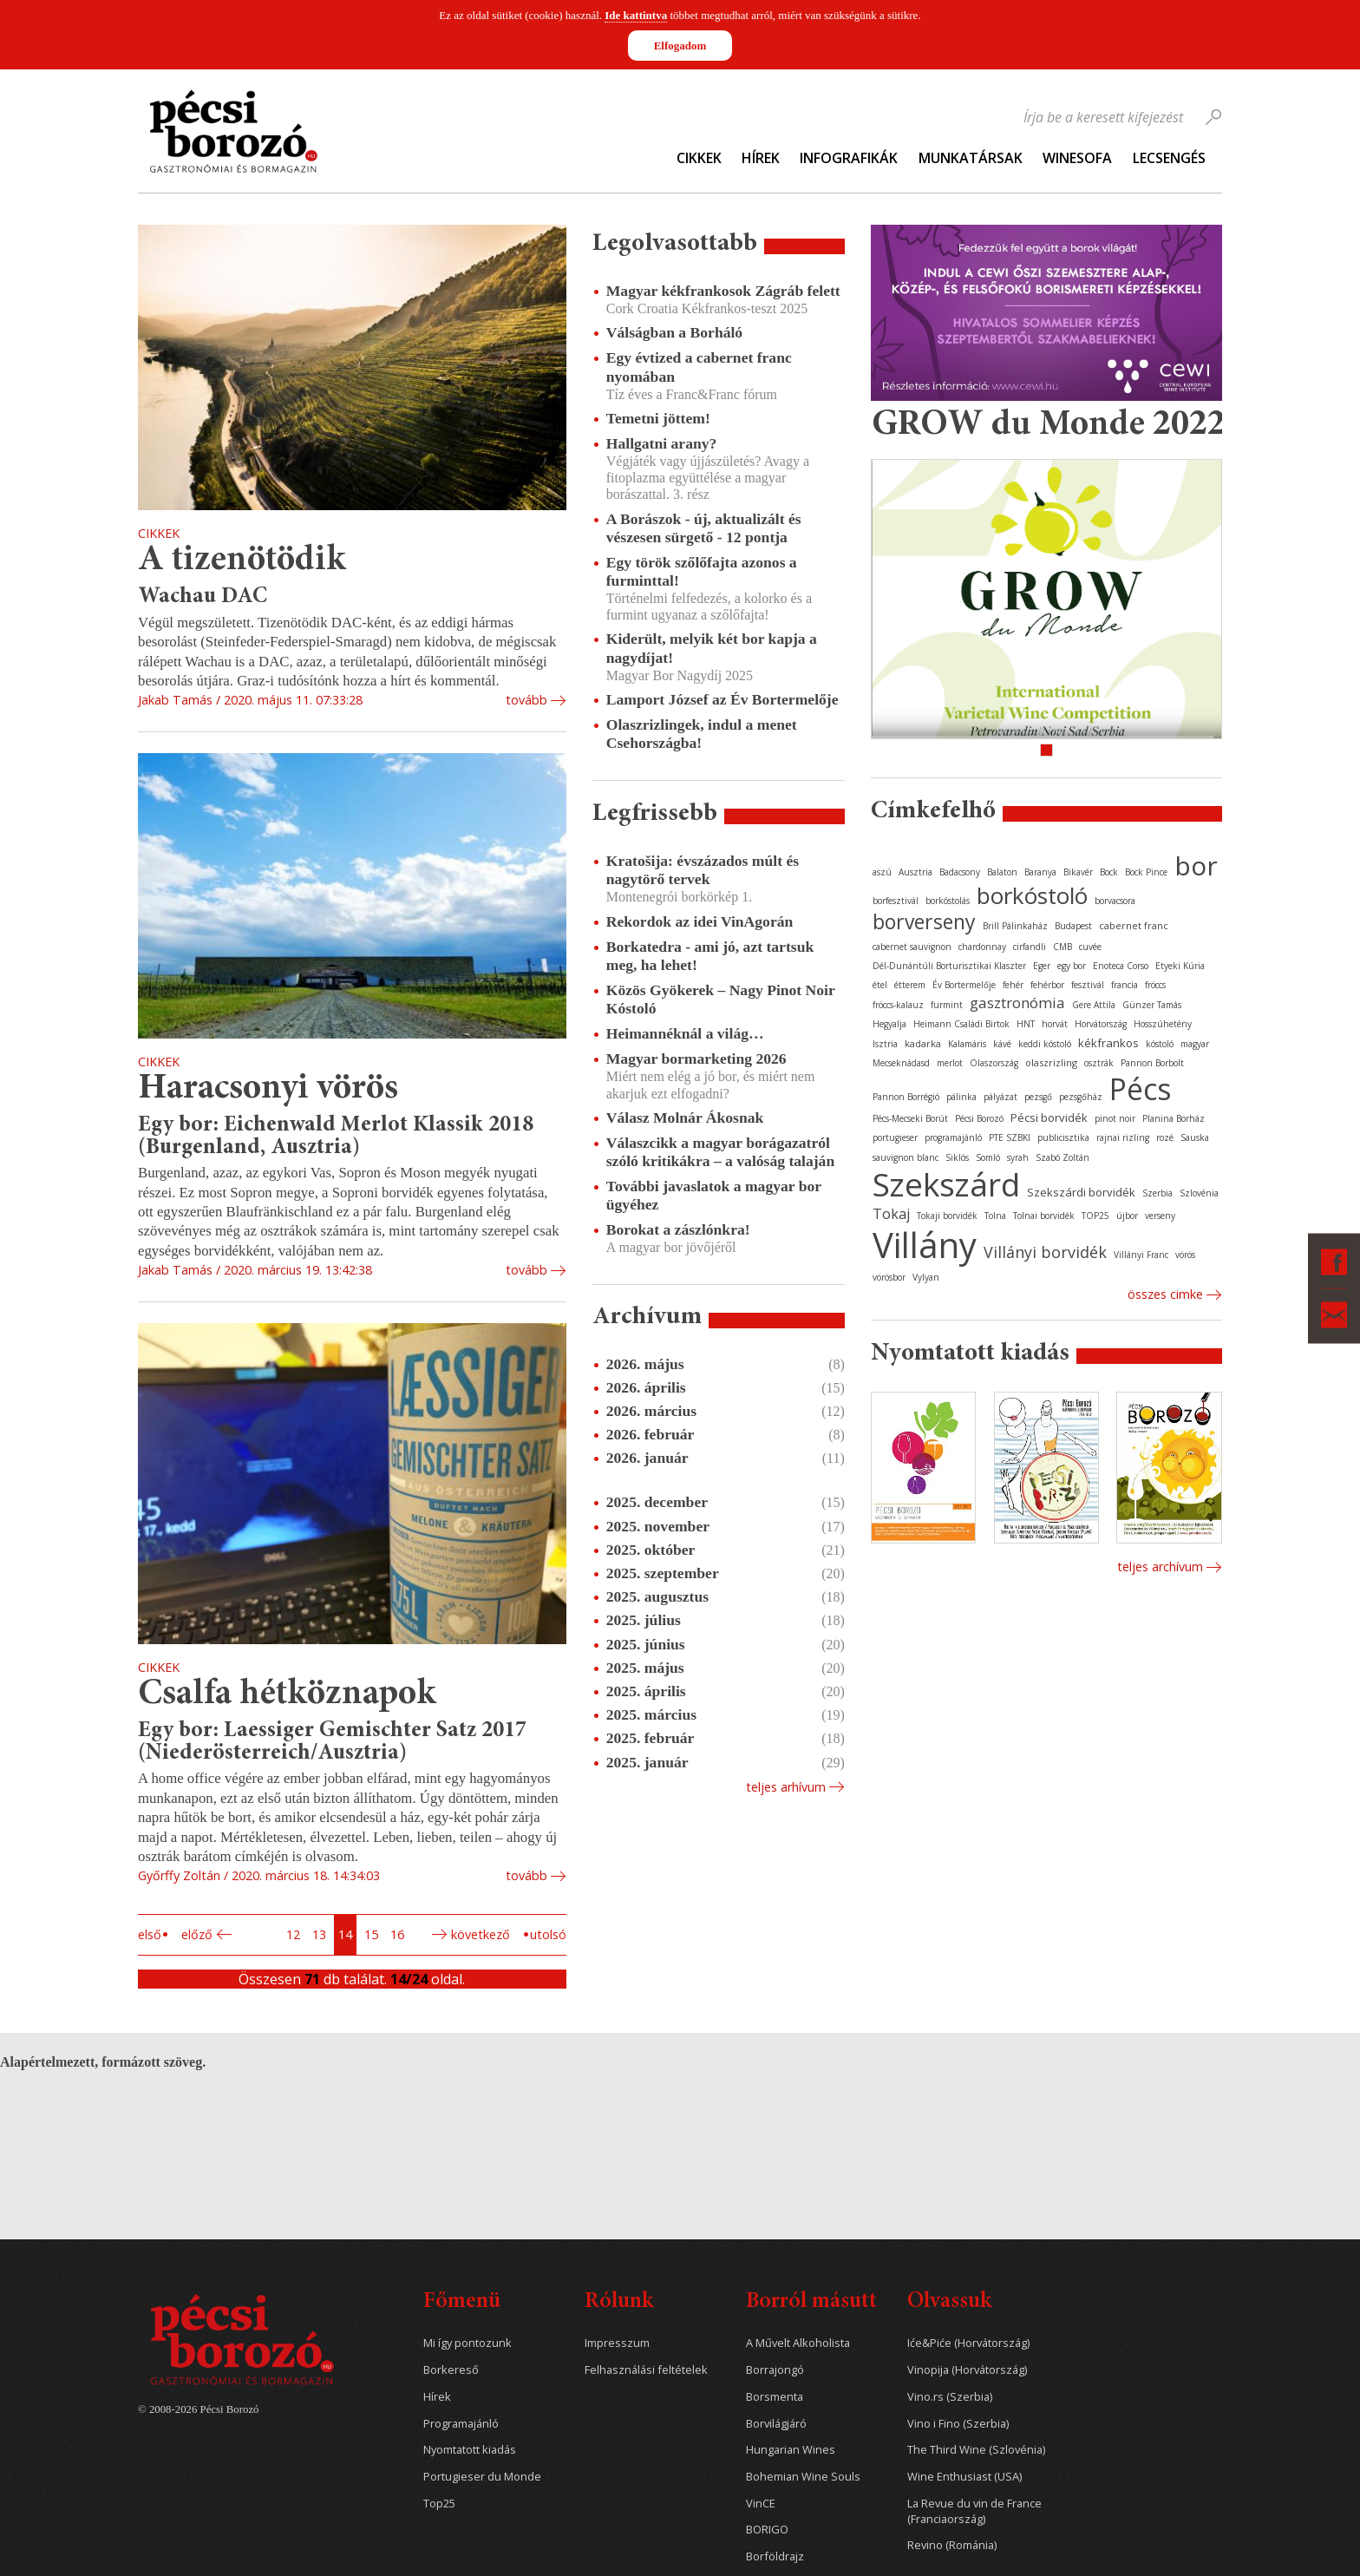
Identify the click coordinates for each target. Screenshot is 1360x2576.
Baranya (1040, 872)
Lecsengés (1169, 158)
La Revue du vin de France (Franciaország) (974, 2511)
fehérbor (1047, 985)
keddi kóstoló (1044, 1044)
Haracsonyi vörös (268, 1089)
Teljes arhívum (786, 1787)
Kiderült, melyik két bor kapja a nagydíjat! (711, 647)
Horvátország (1101, 1024)
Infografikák (849, 158)
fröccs (1155, 985)
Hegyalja (889, 1024)
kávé (1002, 1044)
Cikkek (699, 158)
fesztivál (1087, 985)
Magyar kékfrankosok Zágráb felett (723, 290)
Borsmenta (774, 2396)
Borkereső (451, 2370)
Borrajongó (775, 2370)
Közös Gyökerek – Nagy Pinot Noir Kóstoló (720, 999)
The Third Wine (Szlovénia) (976, 2449)
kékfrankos (1108, 1043)
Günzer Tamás (1151, 1005)
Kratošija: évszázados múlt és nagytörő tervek (702, 870)
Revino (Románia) (952, 2545)
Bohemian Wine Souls (803, 2476)
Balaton (1002, 872)
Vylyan (925, 1277)
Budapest (1073, 926)
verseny (1160, 1215)
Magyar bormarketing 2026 (696, 1058)
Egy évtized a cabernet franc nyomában (699, 366)
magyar (1194, 1044)
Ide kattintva (636, 15)
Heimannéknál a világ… (685, 1033)
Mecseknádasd (901, 1063)
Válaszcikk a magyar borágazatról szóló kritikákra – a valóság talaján (720, 1152)
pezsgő (1038, 1097)
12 (293, 1934)
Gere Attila (1093, 1005)
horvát (1055, 1024)
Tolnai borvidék (1044, 1215)
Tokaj (891, 1213)
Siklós (957, 1157)
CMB (1062, 947)
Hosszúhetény (1163, 1024)
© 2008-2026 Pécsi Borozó (198, 2409)
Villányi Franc (1141, 1255)
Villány (925, 1244)
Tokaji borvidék (947, 1215)
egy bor (1071, 966)
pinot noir (1115, 1118)
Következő (480, 1934)
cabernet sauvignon (912, 947)
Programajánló (461, 2423)
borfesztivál (896, 901)
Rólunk (619, 2302)
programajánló (953, 1137)
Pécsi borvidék (1049, 1117)
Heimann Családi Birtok (961, 1024)
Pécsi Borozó (979, 1118)
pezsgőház (1080, 1097)
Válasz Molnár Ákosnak (685, 1117)
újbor (1127, 1215)
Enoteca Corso (1120, 966)
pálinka (961, 1097)
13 (319, 1934)
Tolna (995, 1215)
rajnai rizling (1122, 1137)
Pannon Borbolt (1152, 1063)
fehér (1013, 985)
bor (1196, 865)
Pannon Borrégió (906, 1097)
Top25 (439, 2503)
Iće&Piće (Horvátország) (968, 2343)
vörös (1185, 1255)
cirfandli (1029, 947)
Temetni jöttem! (658, 418)
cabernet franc (1133, 925)
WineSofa (1077, 158)
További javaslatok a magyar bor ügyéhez (713, 1195)
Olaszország (994, 1063)
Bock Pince (1146, 872)
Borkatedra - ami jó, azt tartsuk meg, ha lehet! (710, 955)
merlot (950, 1063)
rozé (1165, 1137)
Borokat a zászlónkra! (678, 1229)
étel (880, 985)
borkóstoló (1032, 895)
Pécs (1140, 1089)
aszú (882, 872)
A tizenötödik (242, 561)
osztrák (1099, 1063)
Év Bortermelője (964, 985)
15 (371, 1934)
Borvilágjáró (776, 2423)
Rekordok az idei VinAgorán (700, 921)
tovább (526, 700)
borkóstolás (947, 901)
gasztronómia (1017, 1003)
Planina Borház (1173, 1118)
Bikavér (1078, 872)
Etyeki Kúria (1180, 966)
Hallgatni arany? (661, 443)
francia (1124, 985)
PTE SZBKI (1009, 1137)
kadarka (923, 1043)
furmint (947, 1005)
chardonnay (982, 947)
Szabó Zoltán (1062, 1157)
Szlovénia (1199, 1193)
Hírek (761, 158)
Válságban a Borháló (674, 332)
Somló (988, 1157)
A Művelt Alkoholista (798, 2343)
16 (397, 1934)
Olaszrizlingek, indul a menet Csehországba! (701, 733)
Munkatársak (971, 158)
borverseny (924, 921)
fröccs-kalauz (898, 1005)
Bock (1109, 872)
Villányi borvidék (1045, 1252)
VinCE (760, 2503)
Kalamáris (967, 1044)
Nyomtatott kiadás (469, 2449)
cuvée (1090, 947)
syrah (1018, 1157)
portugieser (895, 1137)
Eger (1041, 966)
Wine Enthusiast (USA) (964, 2476)
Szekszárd (946, 1184)
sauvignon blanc (905, 1157)
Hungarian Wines (790, 2449)
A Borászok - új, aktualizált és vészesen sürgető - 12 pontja (703, 528)
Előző (196, 1934)
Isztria (885, 1044)
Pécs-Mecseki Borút (910, 1118)
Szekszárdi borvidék (1081, 1192)
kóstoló (1160, 1044)
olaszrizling (1051, 1062)
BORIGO (767, 2529)
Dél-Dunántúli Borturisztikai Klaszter (949, 966)
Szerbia (1157, 1193)
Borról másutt (811, 2302)
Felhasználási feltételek (646, 2370)
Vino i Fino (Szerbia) (958, 2423)
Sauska (1194, 1137)
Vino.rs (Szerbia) (949, 2396)
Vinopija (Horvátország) (967, 2370)
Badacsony (959, 872)
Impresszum (617, 2343)
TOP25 (1095, 1215)
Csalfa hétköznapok (287, 1695)
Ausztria (915, 872)
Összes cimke (1165, 1294)
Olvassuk (949, 2302)
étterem (909, 985)
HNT (1026, 1024)
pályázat (1000, 1097)
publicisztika (1063, 1137)
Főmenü (461, 2302)
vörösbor (889, 1277)
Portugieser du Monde (482, 2476)
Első (149, 1934)
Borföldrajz (775, 2556)
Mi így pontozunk (467, 2343)
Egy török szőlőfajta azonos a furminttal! (701, 571)
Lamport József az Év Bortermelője (722, 699)
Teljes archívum (1160, 1566)
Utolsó (548, 1934)
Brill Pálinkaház (1015, 926)
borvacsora (1115, 901)
